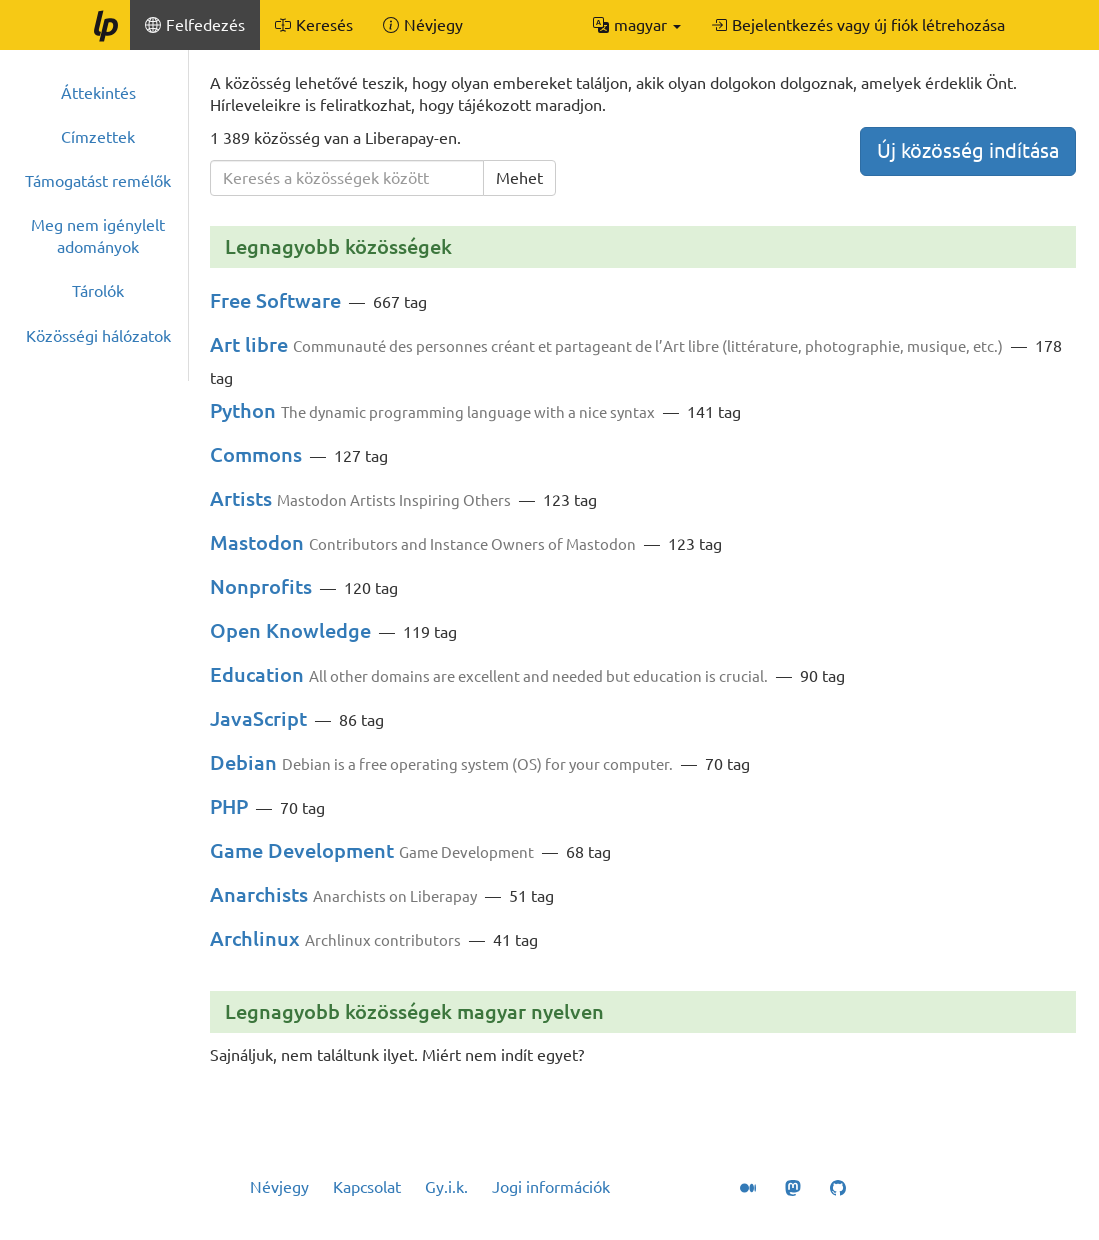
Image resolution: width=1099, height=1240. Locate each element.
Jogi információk (551, 1187)
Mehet (519, 178)
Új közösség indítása (968, 150)
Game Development (302, 850)
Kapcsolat (367, 1187)
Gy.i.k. (446, 1187)
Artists (241, 498)
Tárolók (98, 291)
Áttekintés (98, 93)
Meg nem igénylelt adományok (98, 236)
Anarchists (259, 894)
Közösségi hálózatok (98, 336)
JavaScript (258, 718)
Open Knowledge (290, 630)
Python (243, 410)
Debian (243, 762)
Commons (256, 454)
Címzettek (98, 137)
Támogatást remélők (98, 181)
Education (257, 674)
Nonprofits (261, 586)
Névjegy (279, 1187)
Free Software (275, 300)
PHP (229, 806)
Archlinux (255, 938)
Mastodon (257, 542)
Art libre (249, 344)
